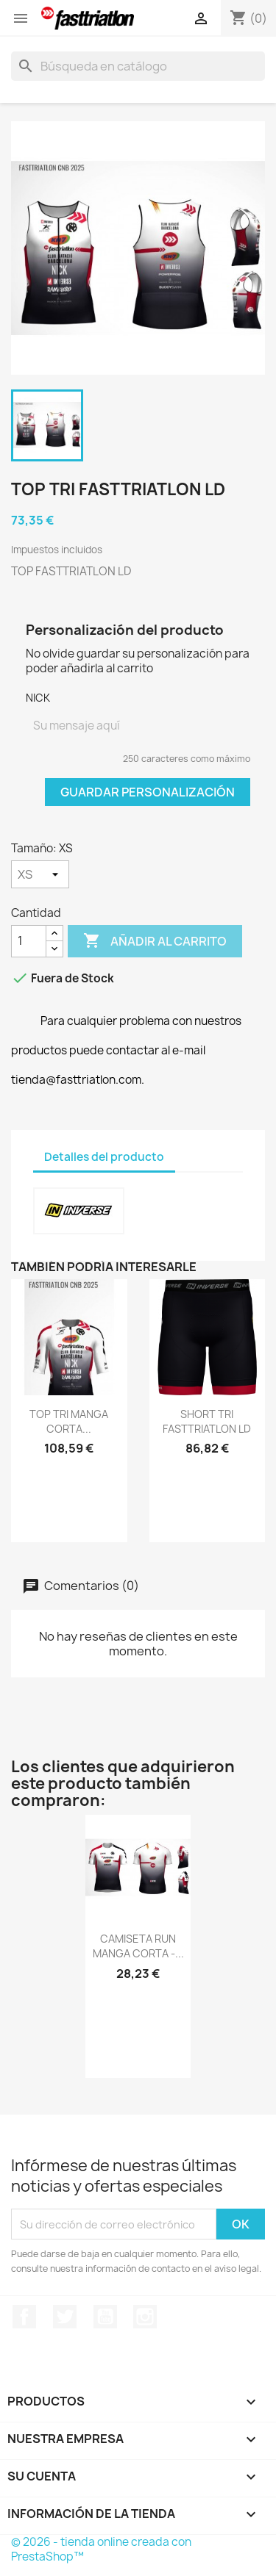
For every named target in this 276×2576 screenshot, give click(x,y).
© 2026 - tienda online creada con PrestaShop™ (101, 2549)
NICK (38, 698)
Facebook (24, 2316)
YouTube (105, 2316)
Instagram (145, 2316)
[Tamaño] (40, 874)
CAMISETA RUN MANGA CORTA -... (138, 1946)
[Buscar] (138, 66)
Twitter (65, 2316)
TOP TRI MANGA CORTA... (68, 1421)
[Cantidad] (28, 941)
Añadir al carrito (155, 941)
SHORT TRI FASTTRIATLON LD (207, 1421)
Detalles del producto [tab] (104, 1157)
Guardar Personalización (147, 792)
